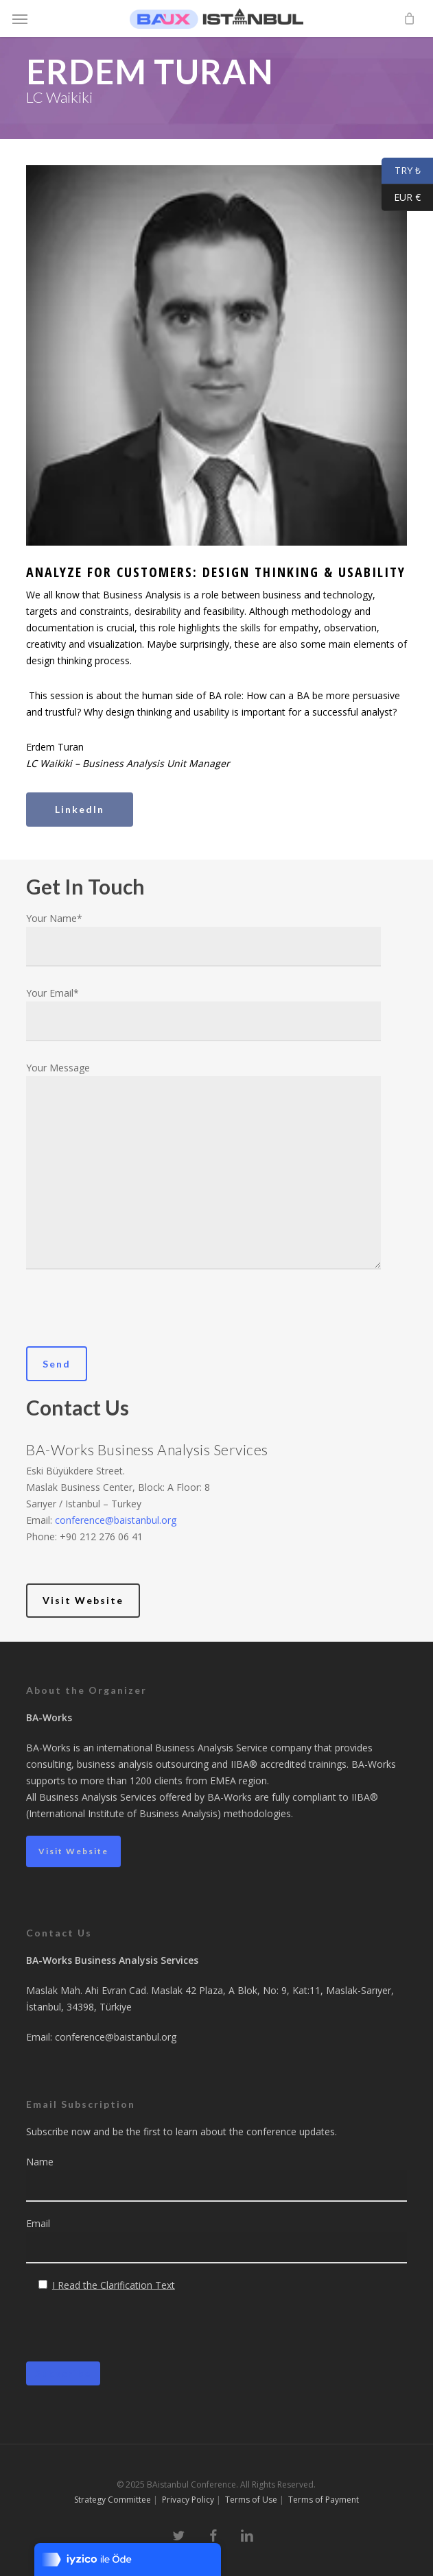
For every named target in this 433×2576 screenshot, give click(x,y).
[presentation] (130, 1319)
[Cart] (405, 18)
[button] (19, 18)
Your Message (203, 1167)
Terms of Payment (323, 2499)
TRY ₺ (401, 171)
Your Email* (203, 1013)
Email (216, 2240)
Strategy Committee (112, 2499)
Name (216, 2178)
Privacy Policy (188, 2499)
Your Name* (203, 939)
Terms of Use (251, 2499)
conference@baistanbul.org (115, 1520)
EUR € (401, 197)
